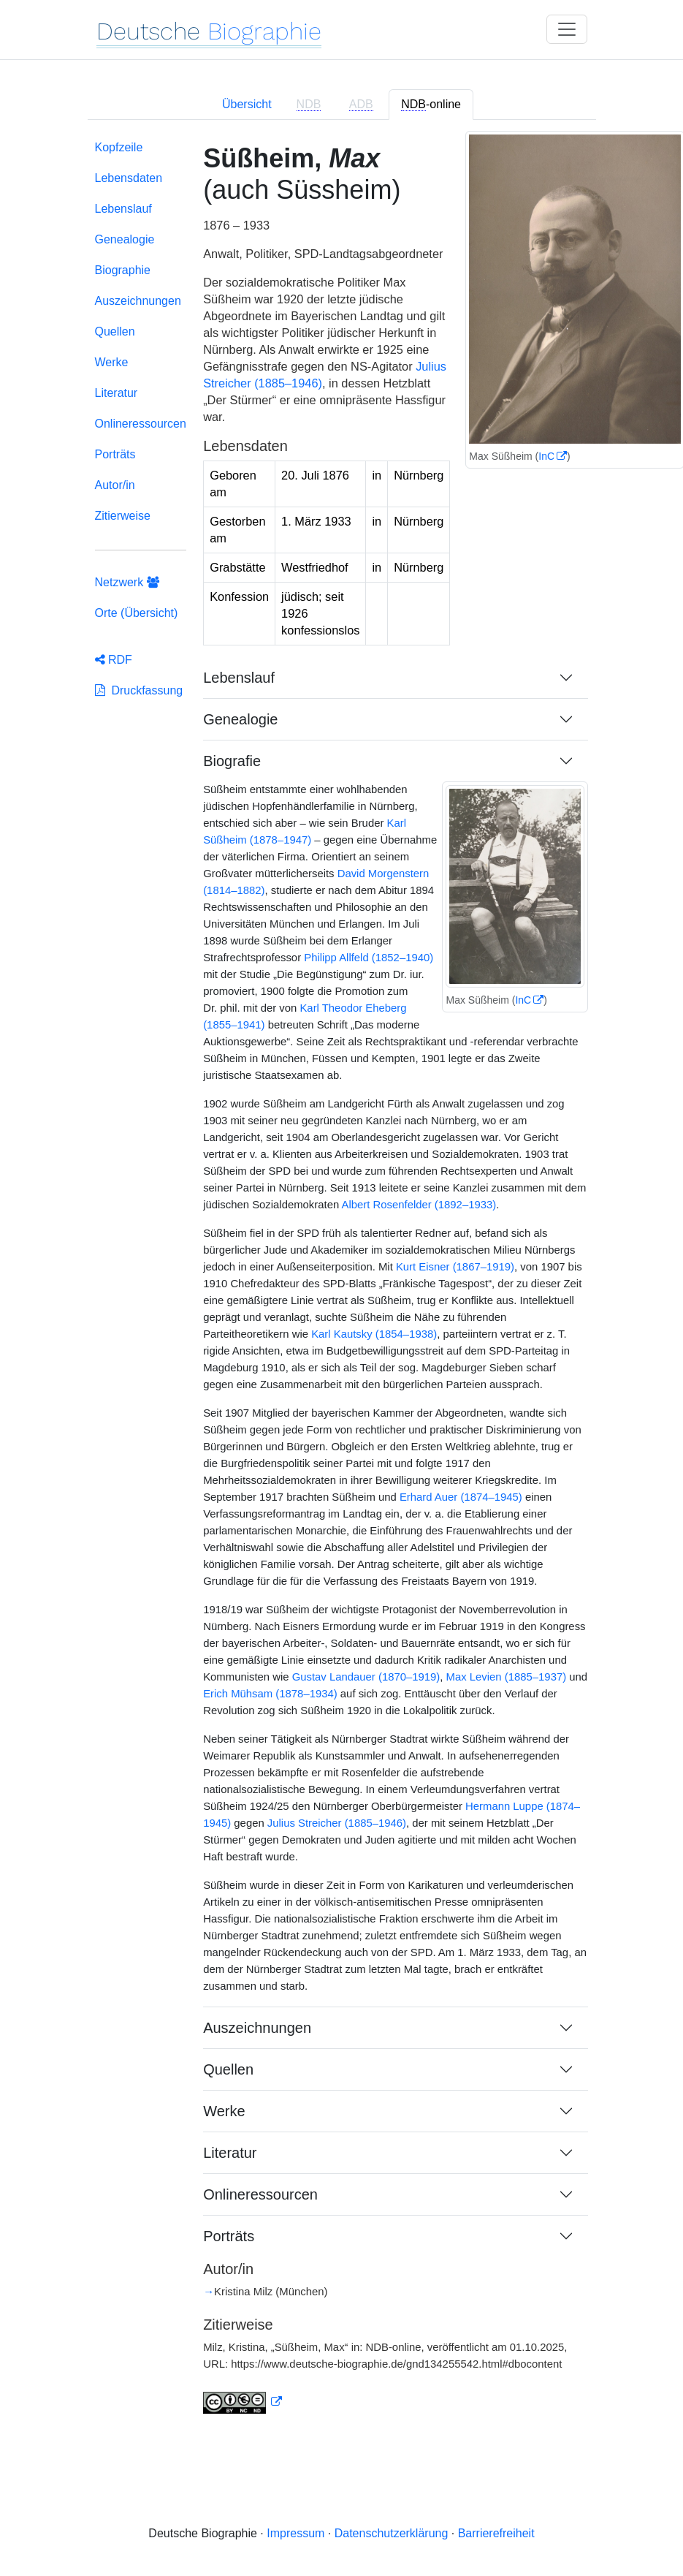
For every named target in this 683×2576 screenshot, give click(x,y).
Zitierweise (122, 515)
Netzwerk (127, 582)
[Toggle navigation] (566, 29)
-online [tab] (431, 104)
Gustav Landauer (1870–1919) (366, 1677)
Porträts (115, 454)
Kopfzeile (119, 147)
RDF (113, 660)
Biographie (123, 270)
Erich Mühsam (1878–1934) (270, 1694)
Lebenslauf (123, 208)
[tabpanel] (342, 1285)
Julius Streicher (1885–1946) (336, 1823)
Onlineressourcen (140, 423)
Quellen (115, 331)
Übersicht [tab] (247, 104)
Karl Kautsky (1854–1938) (374, 1334)
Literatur (116, 393)
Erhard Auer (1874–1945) (461, 1497)
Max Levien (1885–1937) (506, 1677)
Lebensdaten (129, 178)
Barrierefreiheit (496, 2533)
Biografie (232, 761)
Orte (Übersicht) (136, 613)
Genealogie (125, 239)
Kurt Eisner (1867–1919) (455, 1267)
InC (546, 456)
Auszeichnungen (138, 301)
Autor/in (115, 485)
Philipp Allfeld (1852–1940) (368, 957)
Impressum (295, 2533)
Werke (112, 362)
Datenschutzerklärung (392, 2533)
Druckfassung (139, 690)
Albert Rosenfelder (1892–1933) (419, 1205)
